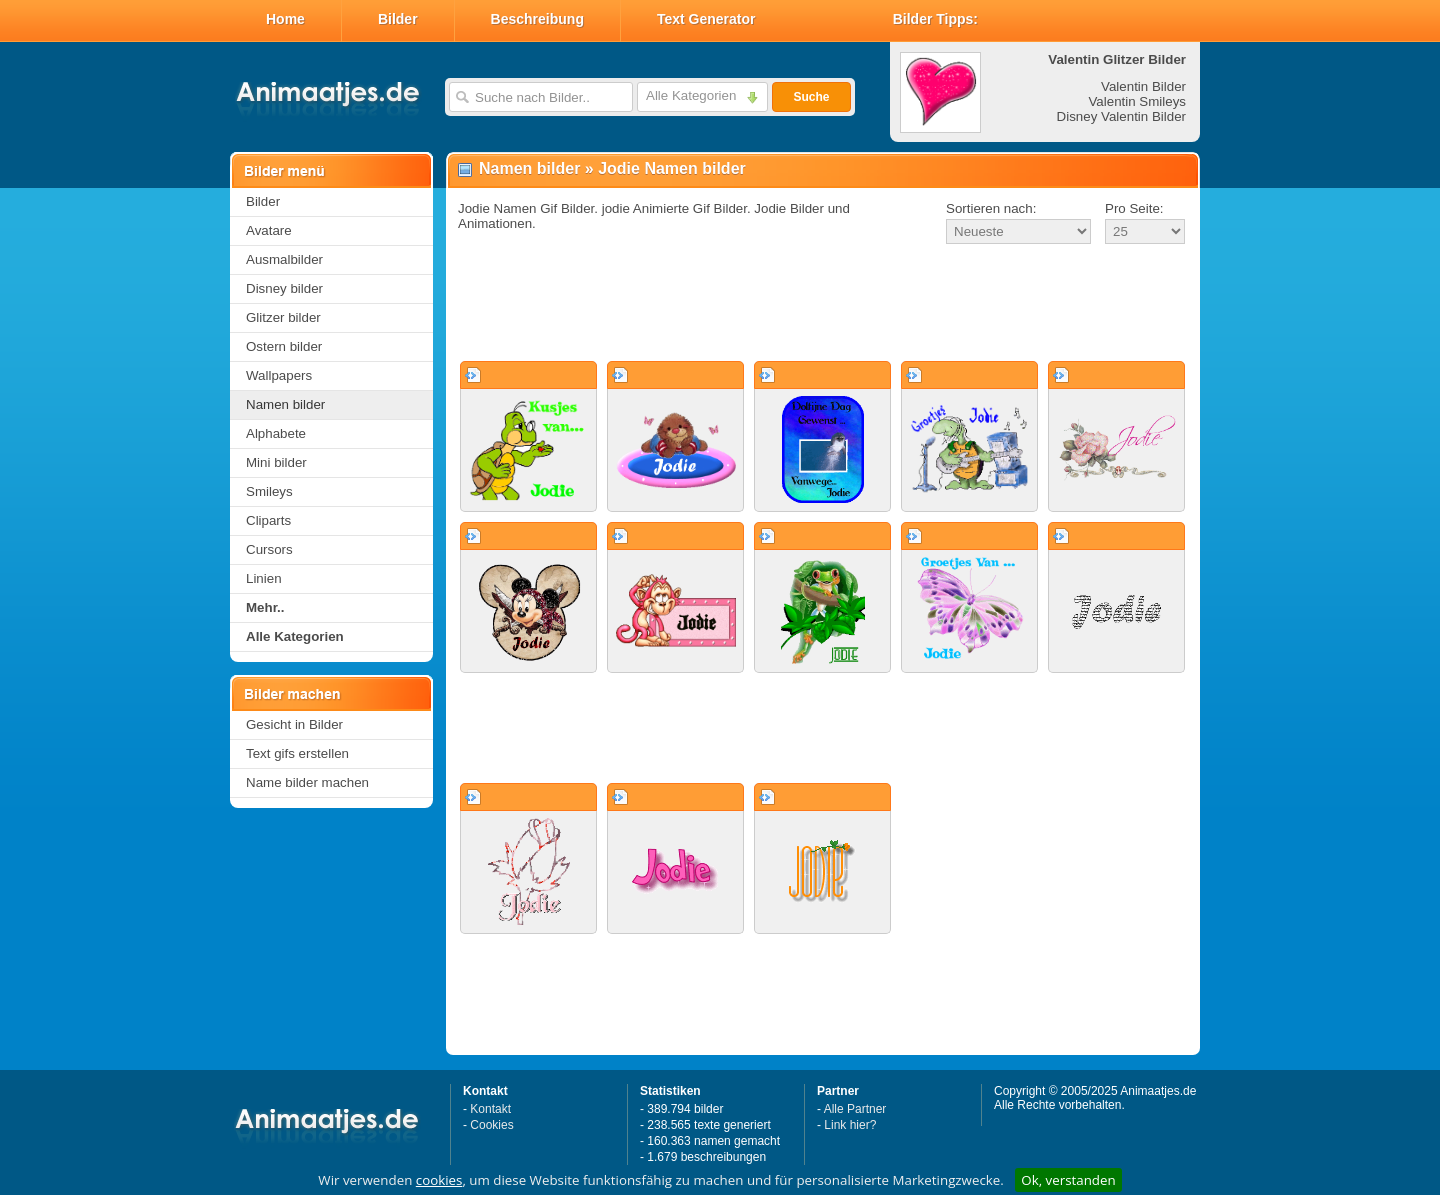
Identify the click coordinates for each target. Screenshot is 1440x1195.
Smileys (269, 491)
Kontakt (490, 1109)
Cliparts (268, 520)
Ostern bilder (284, 346)
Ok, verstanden (1068, 1180)
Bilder (398, 19)
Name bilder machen (307, 782)
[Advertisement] (823, 304)
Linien (264, 578)
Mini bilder (276, 462)
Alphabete (276, 433)
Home (285, 19)
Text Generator (706, 19)
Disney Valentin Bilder (1121, 116)
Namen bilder (285, 404)
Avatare (269, 230)
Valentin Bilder (1143, 86)
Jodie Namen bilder (672, 168)
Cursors (269, 549)
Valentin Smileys (1137, 101)
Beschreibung (537, 19)
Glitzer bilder (283, 317)
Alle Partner (855, 1109)
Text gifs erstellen (297, 753)
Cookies (491, 1125)
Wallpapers (279, 375)
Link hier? (850, 1125)
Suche (811, 97)
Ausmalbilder (284, 259)
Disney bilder (284, 288)
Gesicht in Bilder (294, 724)
